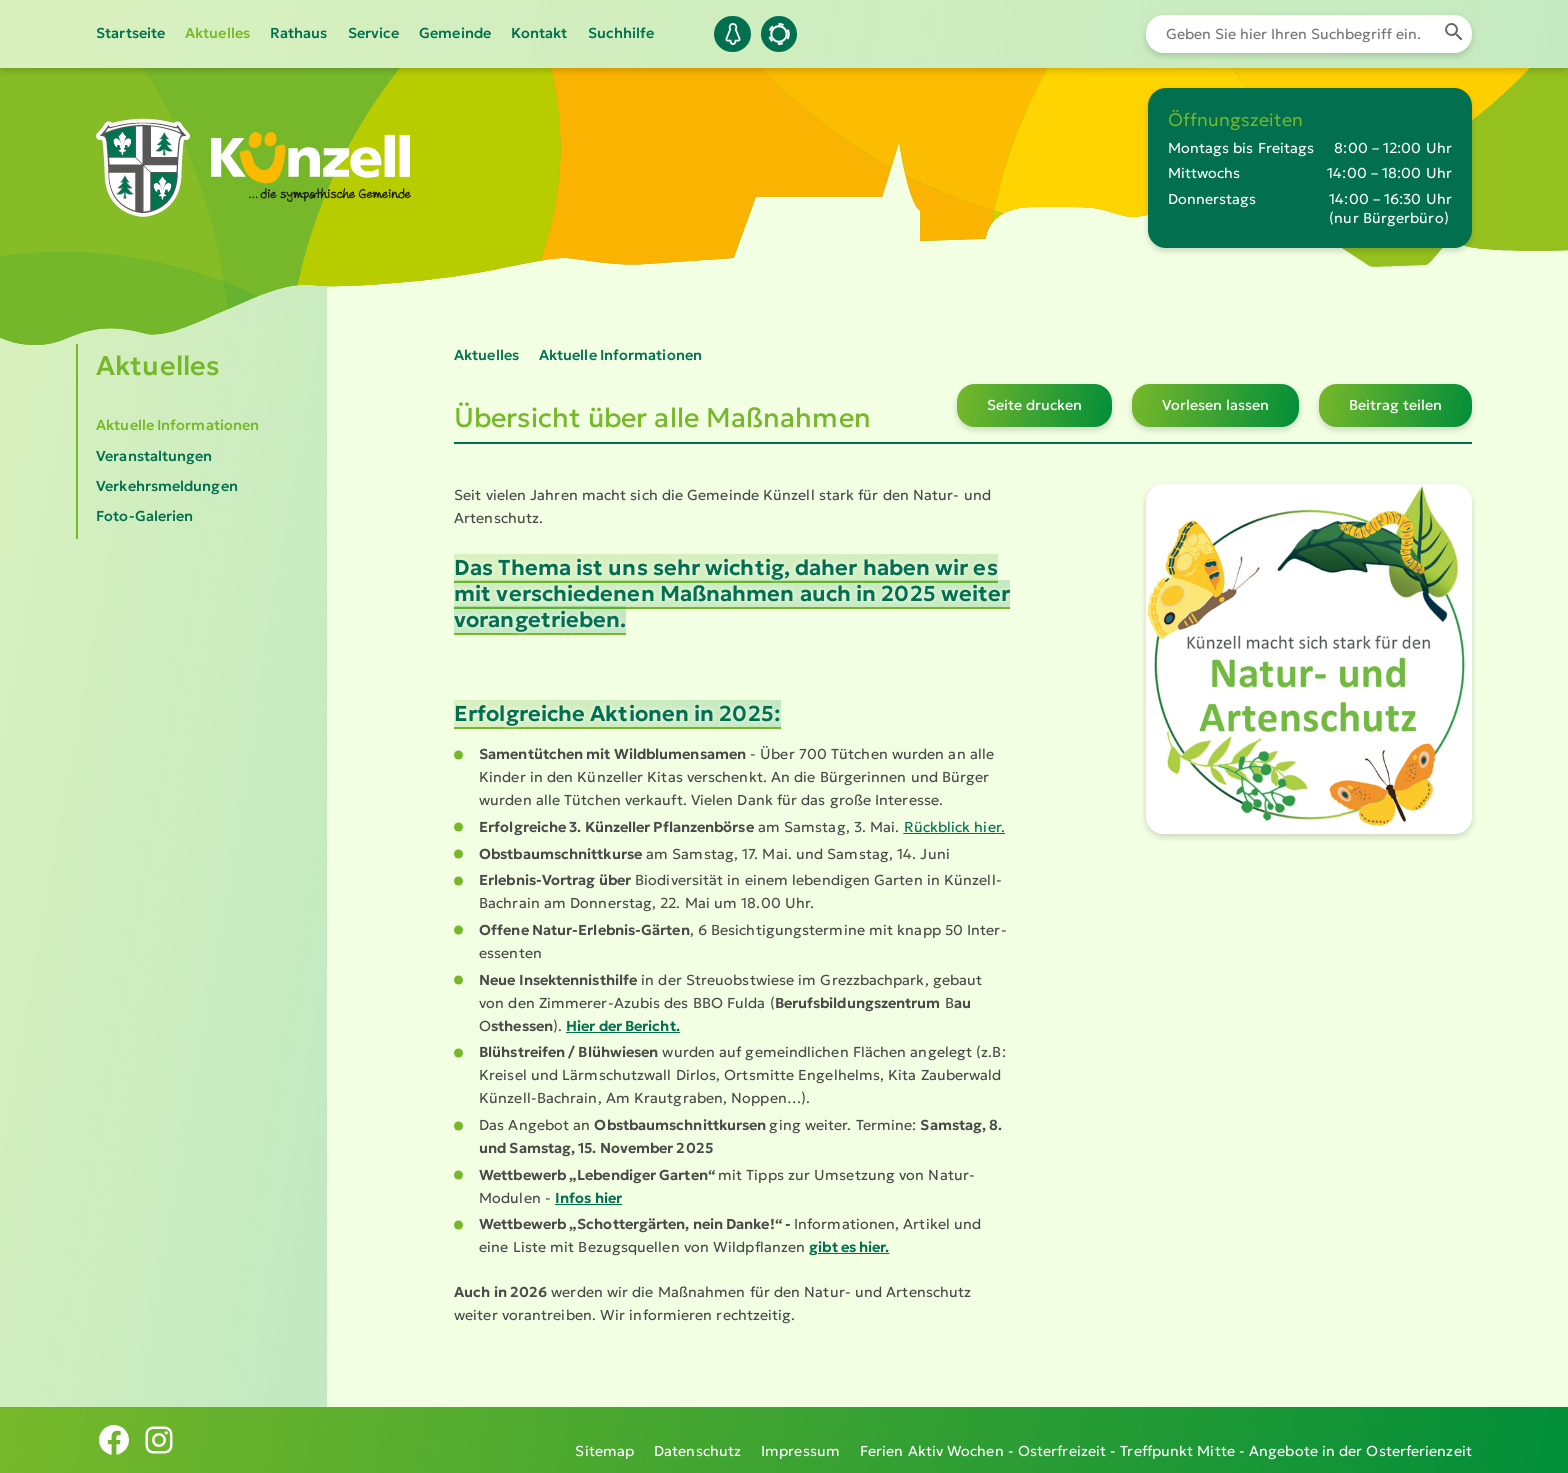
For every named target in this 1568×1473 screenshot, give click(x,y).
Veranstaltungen (154, 456)
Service (374, 33)
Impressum (800, 1440)
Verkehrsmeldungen (167, 486)
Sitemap (604, 1440)
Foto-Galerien (144, 516)
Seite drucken (1034, 405)
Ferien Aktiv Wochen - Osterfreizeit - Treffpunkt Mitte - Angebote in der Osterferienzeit (1166, 1440)
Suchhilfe (621, 33)
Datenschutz (697, 1440)
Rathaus (299, 33)
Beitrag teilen (1395, 405)
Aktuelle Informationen (177, 425)
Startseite (130, 33)
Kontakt (539, 33)
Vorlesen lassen (1215, 405)
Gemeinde (455, 33)
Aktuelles (217, 33)
